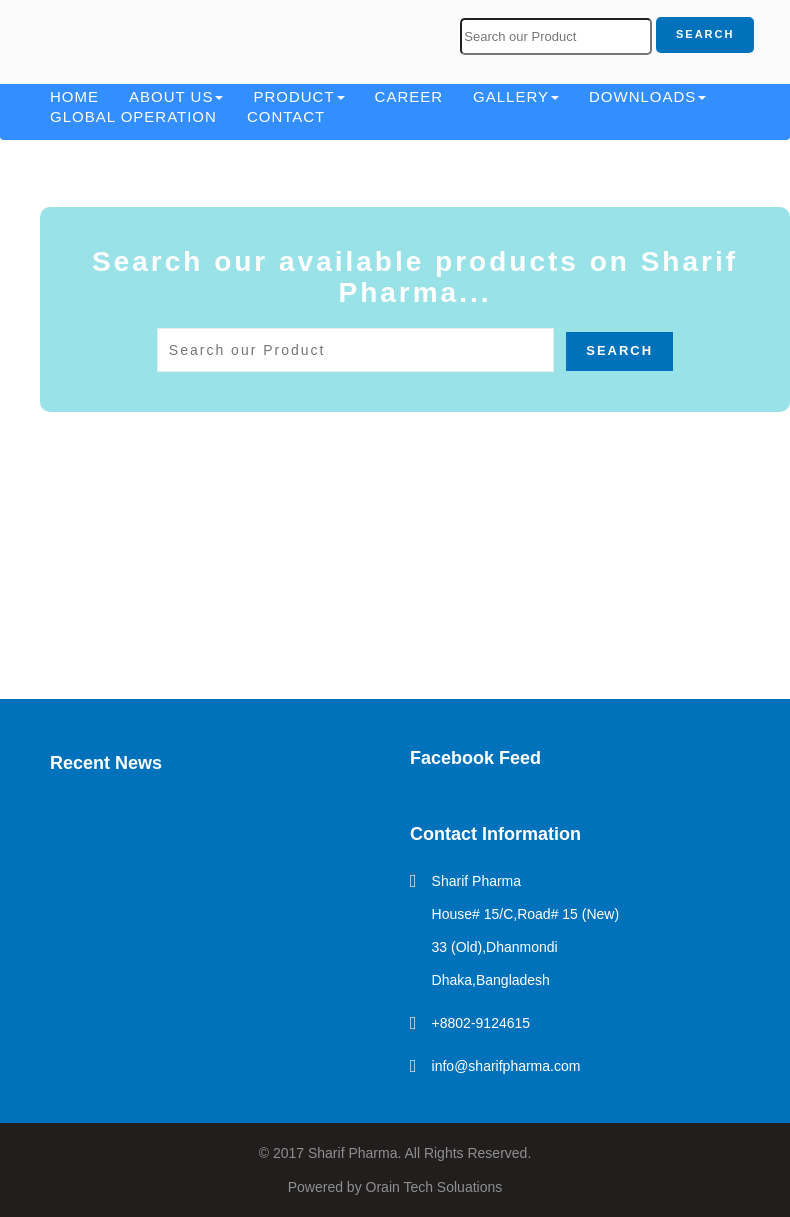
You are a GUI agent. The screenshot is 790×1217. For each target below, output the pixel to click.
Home (74, 96)
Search (705, 34)
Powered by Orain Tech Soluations (395, 1187)
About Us (176, 96)
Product (298, 96)
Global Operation (133, 116)
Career (409, 96)
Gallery (516, 96)
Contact (286, 116)
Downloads (647, 96)
